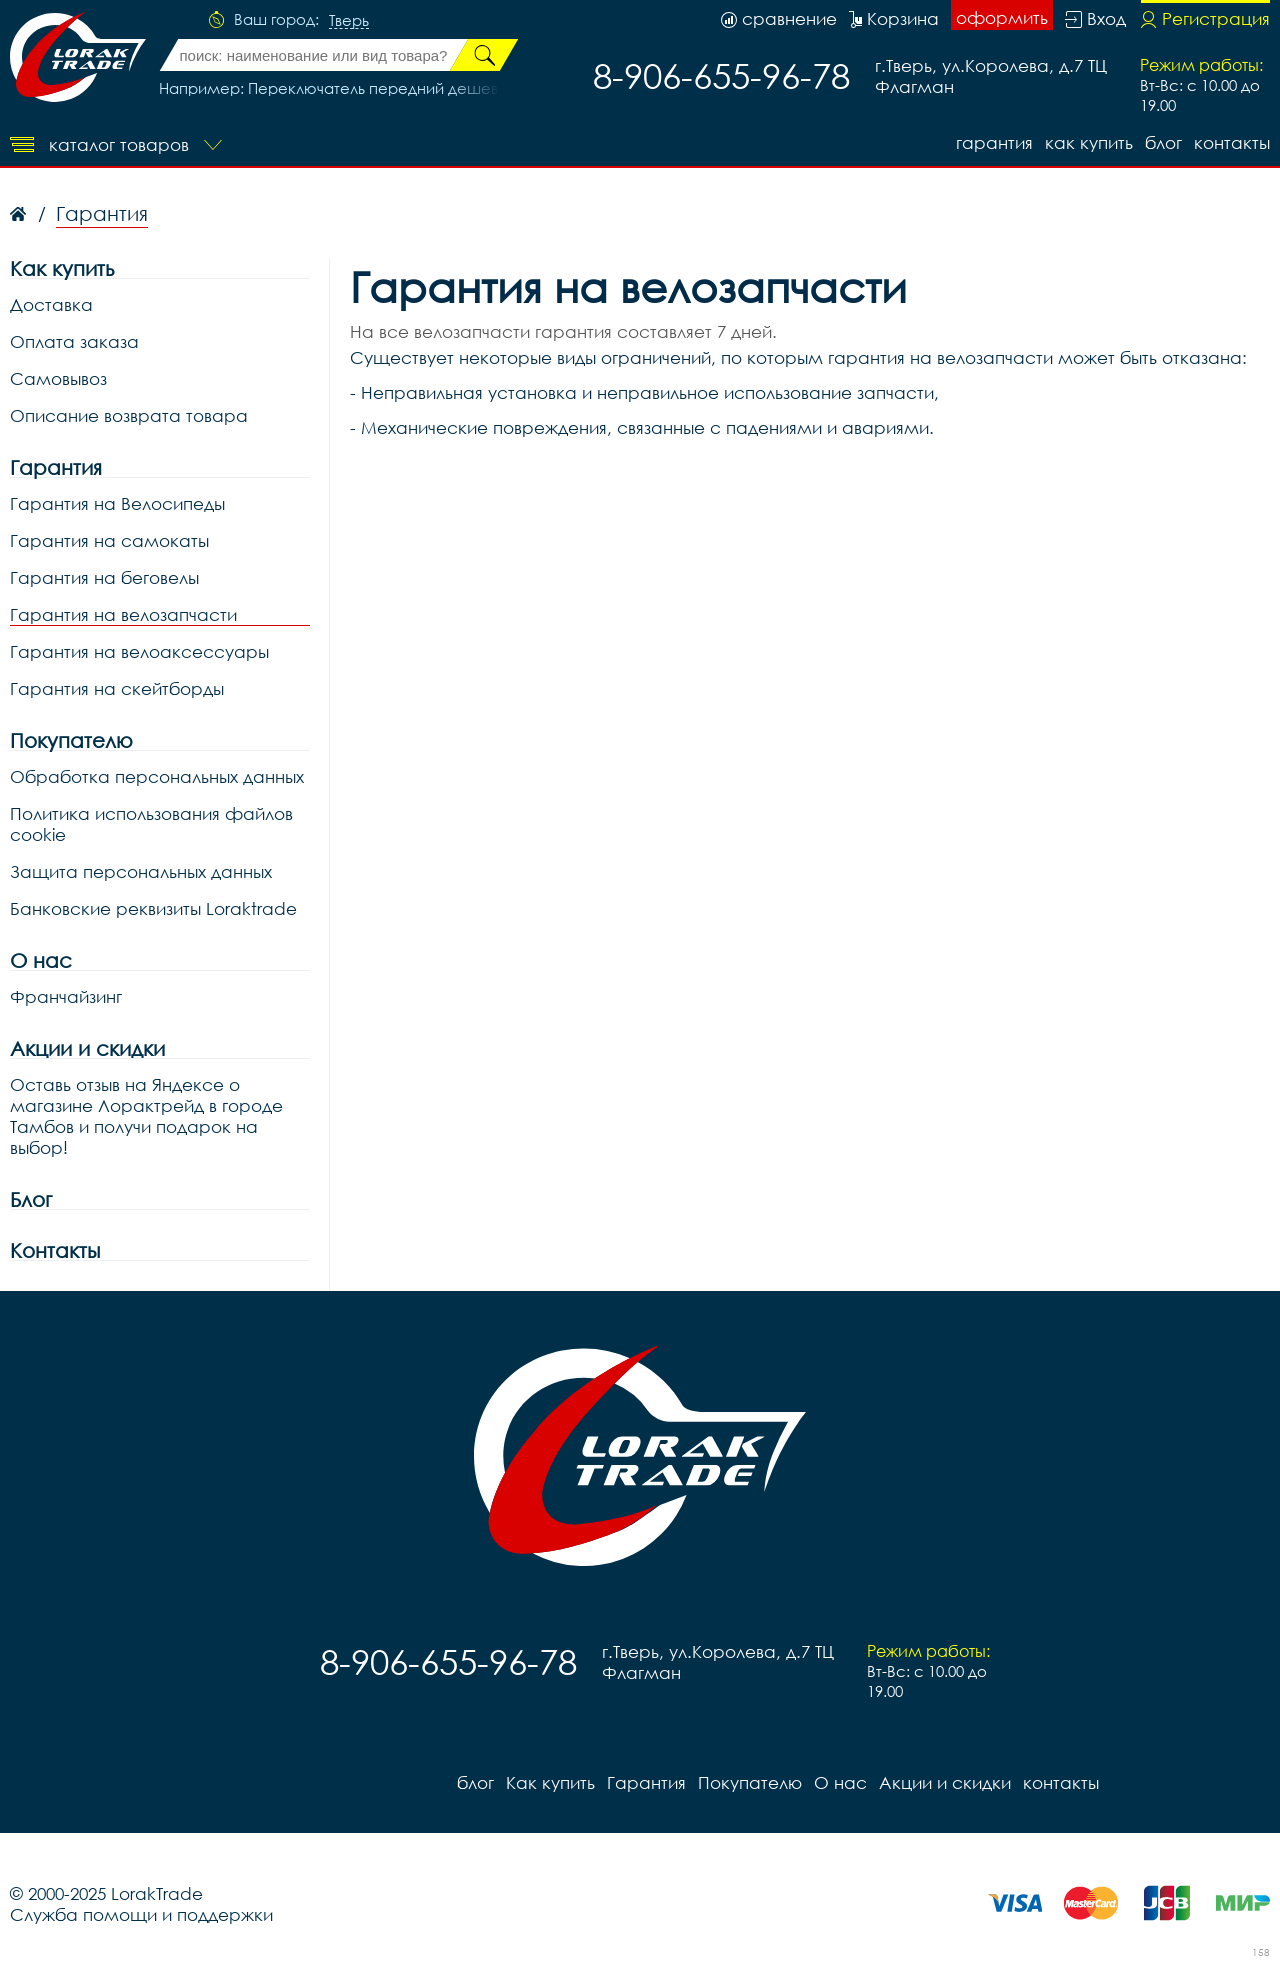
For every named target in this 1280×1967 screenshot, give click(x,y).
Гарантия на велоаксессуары (139, 651)
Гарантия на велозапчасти (123, 614)
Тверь (349, 21)
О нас (41, 960)
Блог (31, 1199)
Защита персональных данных (141, 871)
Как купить (1089, 142)
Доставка (51, 304)
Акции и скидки (87, 1048)
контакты (1232, 142)
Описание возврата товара (129, 415)
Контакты (55, 1250)
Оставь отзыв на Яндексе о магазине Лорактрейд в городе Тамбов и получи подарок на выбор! (146, 1116)
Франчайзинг (66, 996)
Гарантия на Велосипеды (117, 503)
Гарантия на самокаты (109, 540)
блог (1163, 142)
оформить (1002, 17)
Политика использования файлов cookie (151, 824)
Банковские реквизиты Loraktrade (153, 908)
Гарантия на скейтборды (117, 688)
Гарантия (994, 142)
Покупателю (71, 740)
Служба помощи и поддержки (141, 1914)
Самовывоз (58, 378)
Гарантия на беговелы (104, 577)
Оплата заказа (74, 341)
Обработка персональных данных (157, 776)
